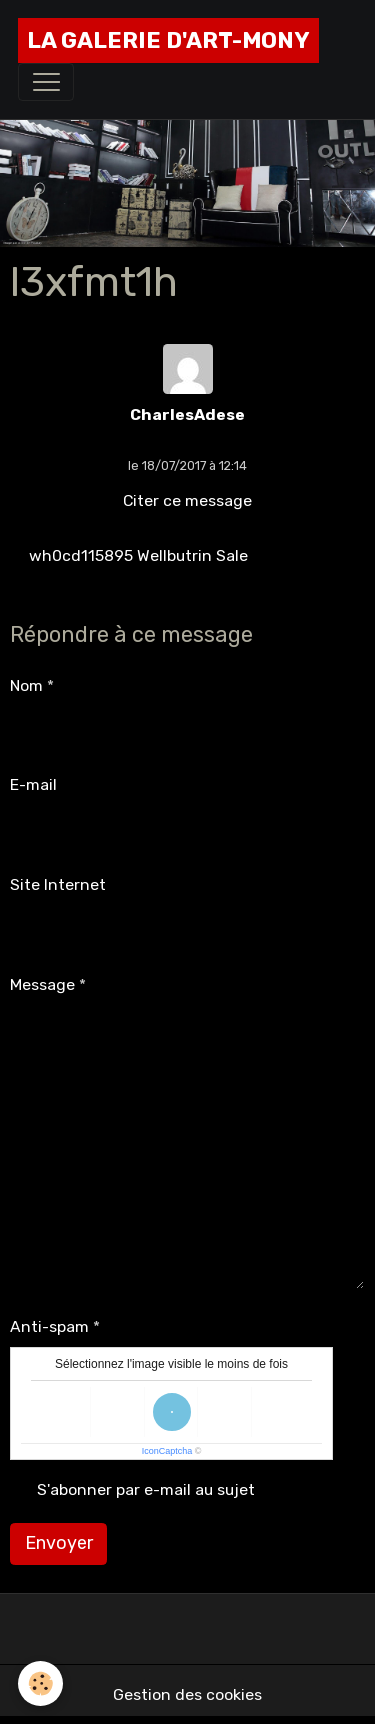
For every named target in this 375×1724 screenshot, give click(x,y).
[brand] (168, 40)
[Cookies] (40, 1683)
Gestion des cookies (187, 1694)
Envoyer (59, 1543)
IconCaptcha (167, 1451)
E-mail (33, 784)
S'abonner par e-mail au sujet (146, 1489)
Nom (26, 685)
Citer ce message (187, 500)
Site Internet (58, 884)
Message (42, 984)
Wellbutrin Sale (192, 555)
